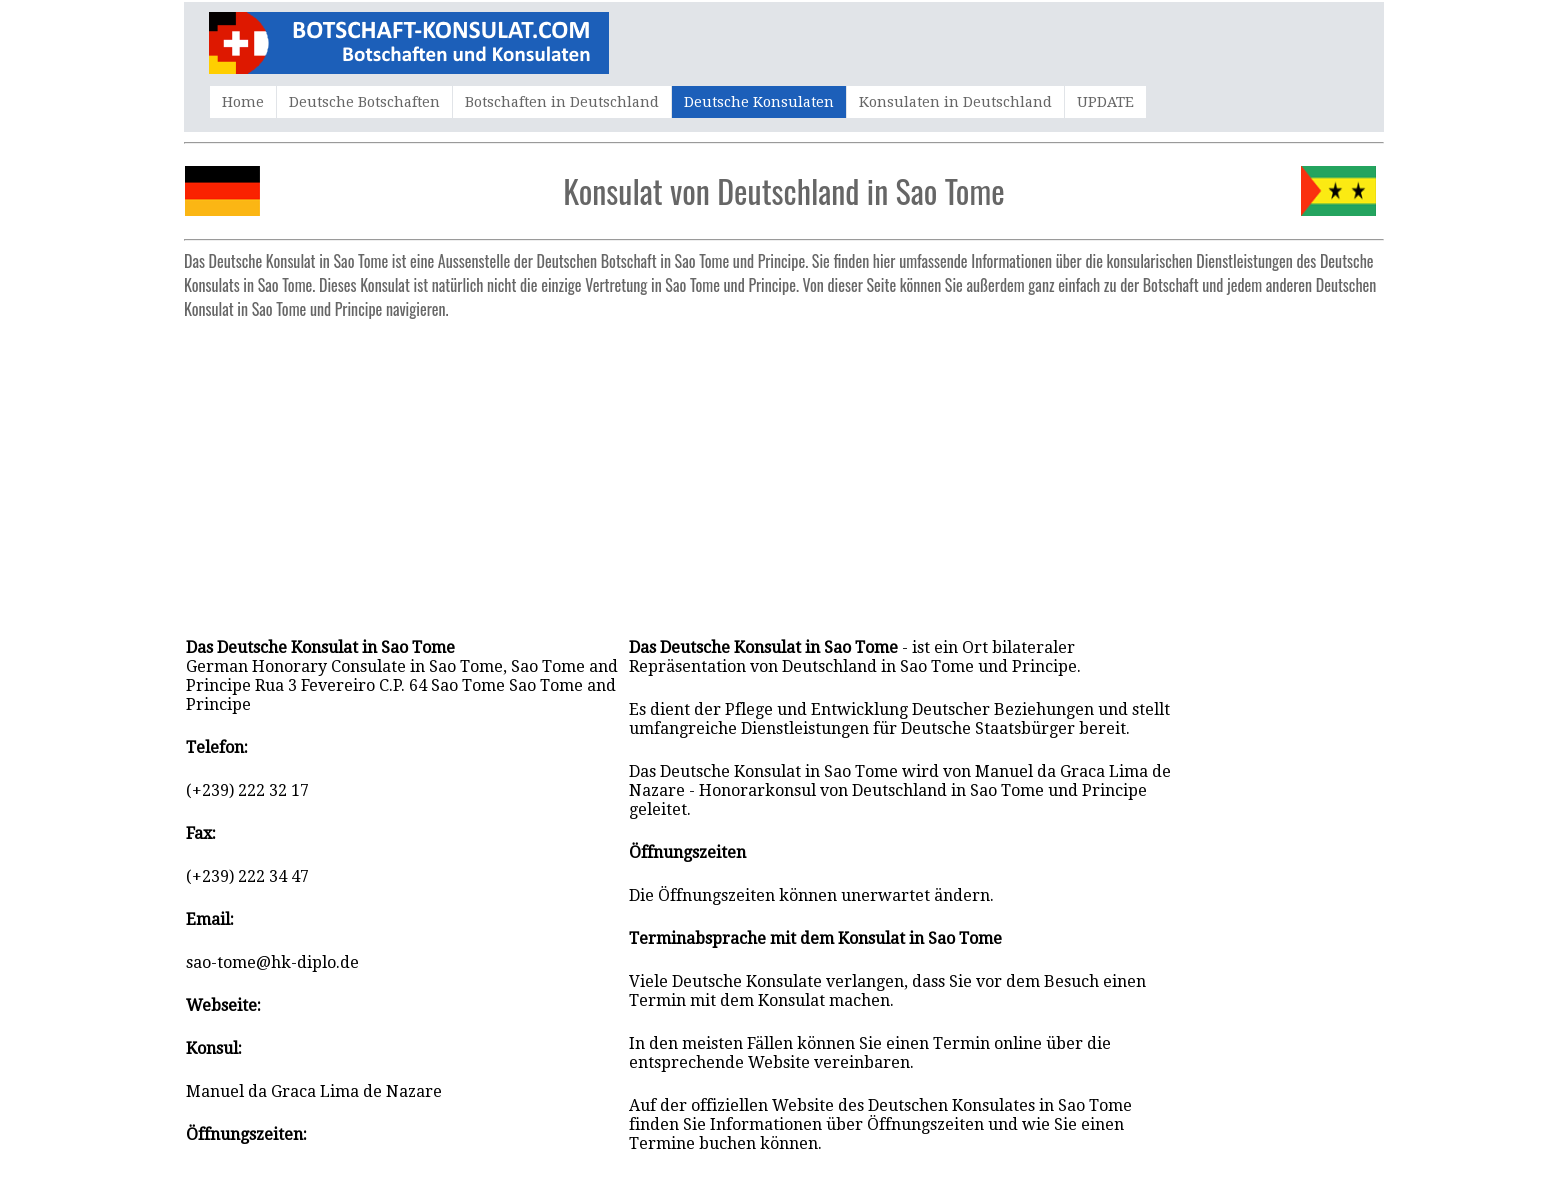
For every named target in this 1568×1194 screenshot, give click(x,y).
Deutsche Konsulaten (759, 102)
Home (243, 102)
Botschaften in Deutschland (562, 102)
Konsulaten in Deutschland (955, 102)
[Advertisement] (784, 468)
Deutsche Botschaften (364, 102)
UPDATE (1105, 102)
